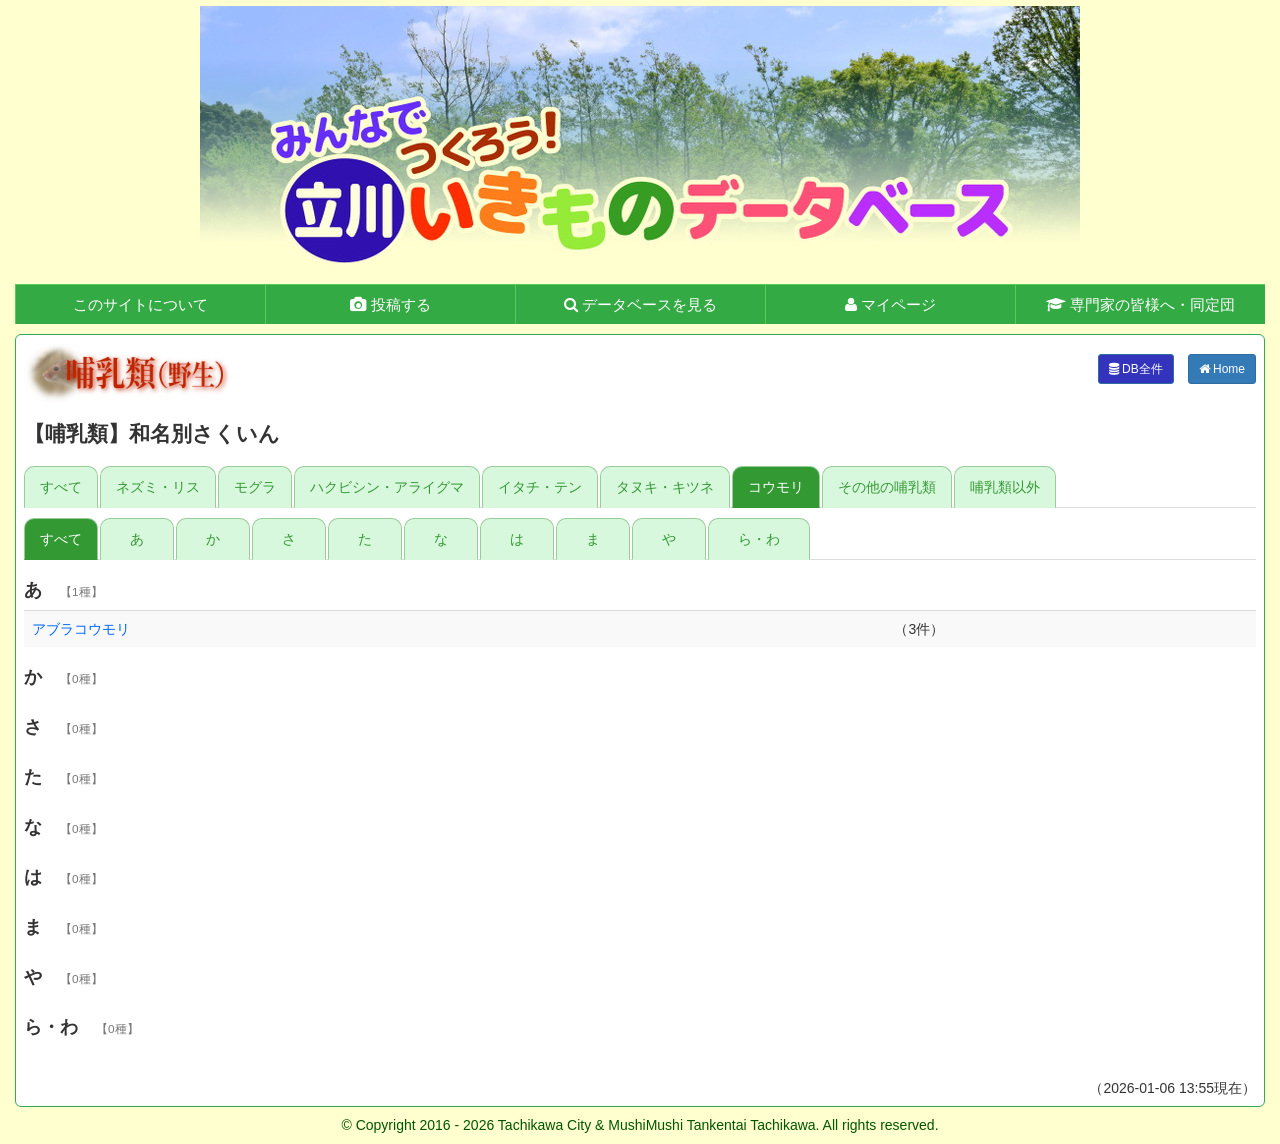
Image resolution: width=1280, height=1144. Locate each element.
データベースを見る (640, 304)
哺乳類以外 (1005, 487)
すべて (61, 487)
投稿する (390, 304)
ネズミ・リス (158, 487)
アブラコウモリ (81, 629)
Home (1222, 369)
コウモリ (776, 487)
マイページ (890, 304)
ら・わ (759, 539)
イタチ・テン (540, 487)
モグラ (255, 487)
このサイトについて (140, 304)
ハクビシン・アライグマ (387, 487)
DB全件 (1136, 369)
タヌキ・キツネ (665, 487)
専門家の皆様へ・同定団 (1140, 304)
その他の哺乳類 (887, 487)
